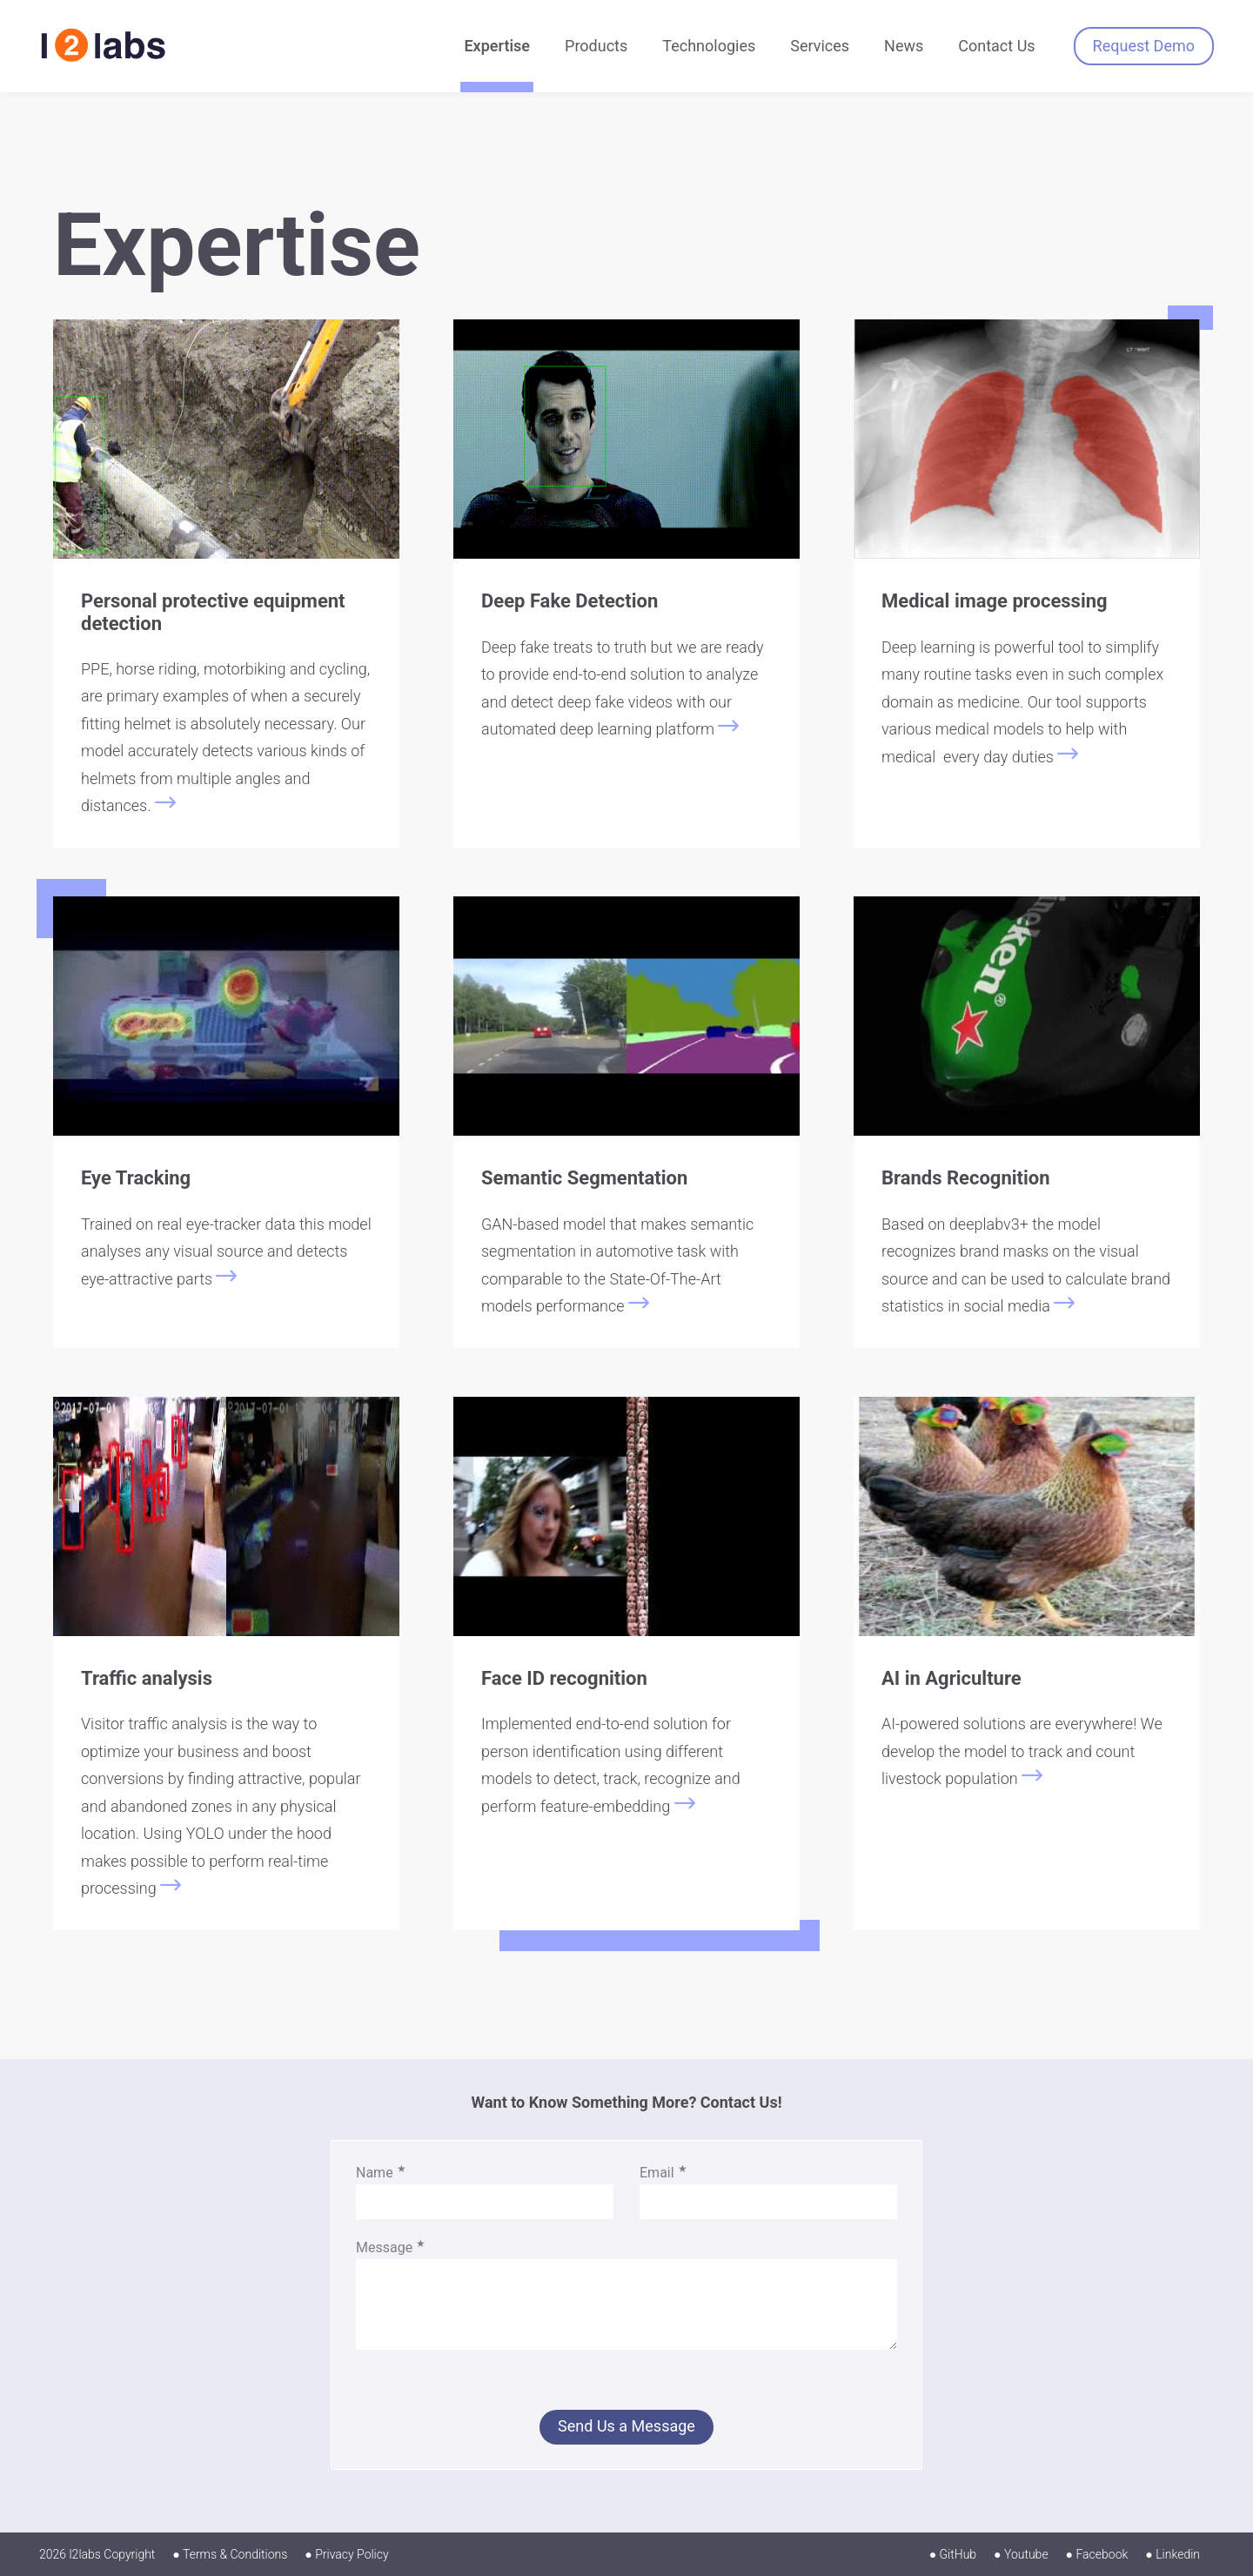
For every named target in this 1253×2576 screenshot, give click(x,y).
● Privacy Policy (346, 2554)
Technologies (708, 46)
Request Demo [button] (1144, 46)
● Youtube (1021, 2554)
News (903, 46)
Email (663, 2172)
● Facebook (1097, 2554)
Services (819, 46)
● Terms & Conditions (229, 2554)
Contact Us (996, 46)
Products (596, 46)
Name (381, 2172)
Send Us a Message (626, 2426)
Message (390, 2247)
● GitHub (952, 2554)
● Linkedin (1172, 2554)
